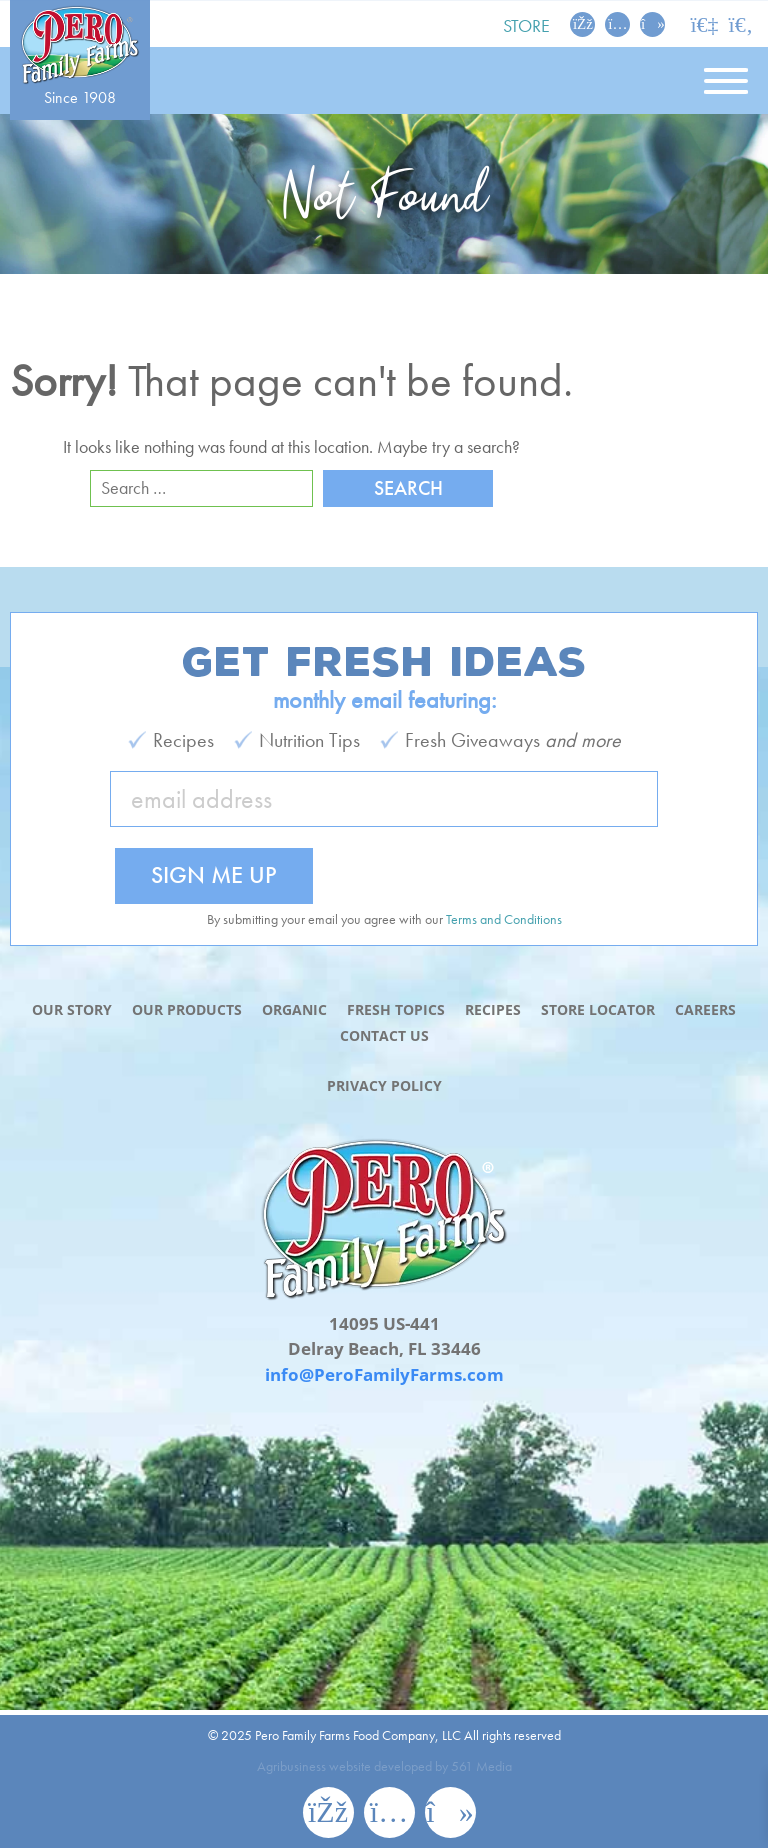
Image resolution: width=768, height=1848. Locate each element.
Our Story (72, 1009)
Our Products (187, 1009)
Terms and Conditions (504, 919)
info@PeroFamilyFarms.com (384, 1374)
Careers (705, 1009)
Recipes (493, 1009)
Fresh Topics (396, 1009)
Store (526, 25)
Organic (294, 1009)
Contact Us (384, 1035)
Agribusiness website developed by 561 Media (384, 1766)
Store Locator (598, 1009)
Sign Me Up (214, 874)
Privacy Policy (384, 1085)
